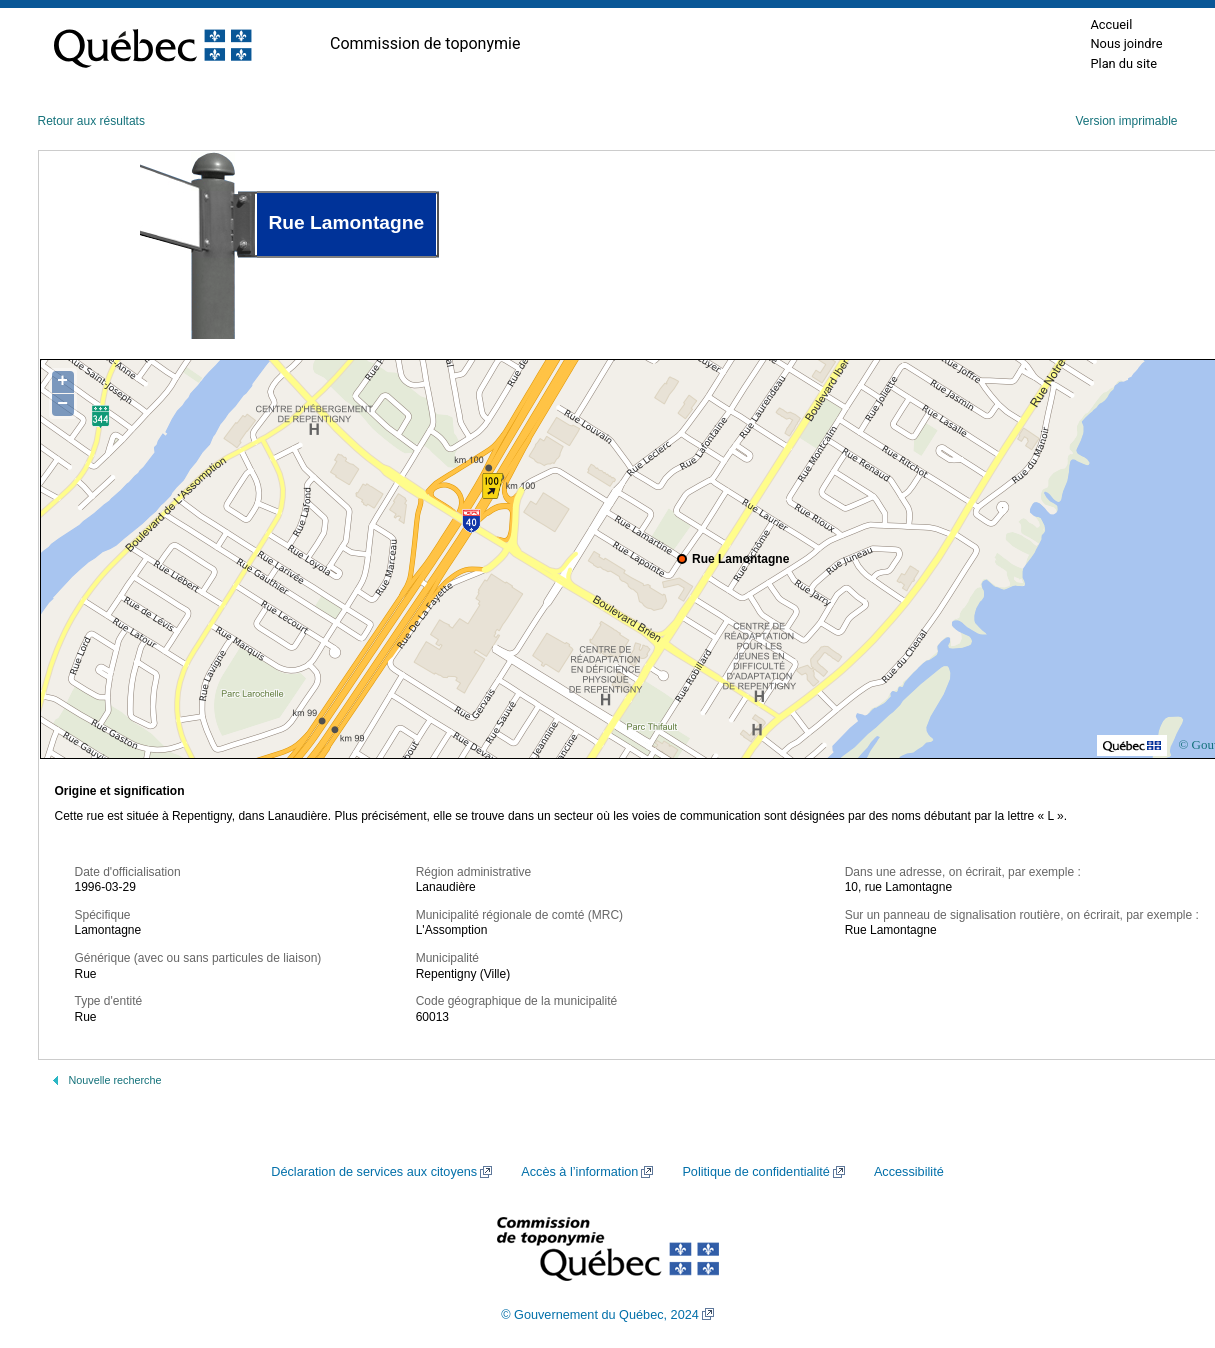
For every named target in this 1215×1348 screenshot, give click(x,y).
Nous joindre (1126, 43)
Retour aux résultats (91, 121)
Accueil (1111, 24)
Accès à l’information (579, 1172)
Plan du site (1123, 63)
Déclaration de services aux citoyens (374, 1172)
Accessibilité (909, 1172)
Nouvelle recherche (115, 1080)
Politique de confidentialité (755, 1172)
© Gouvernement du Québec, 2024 (600, 1315)
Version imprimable (1126, 121)
